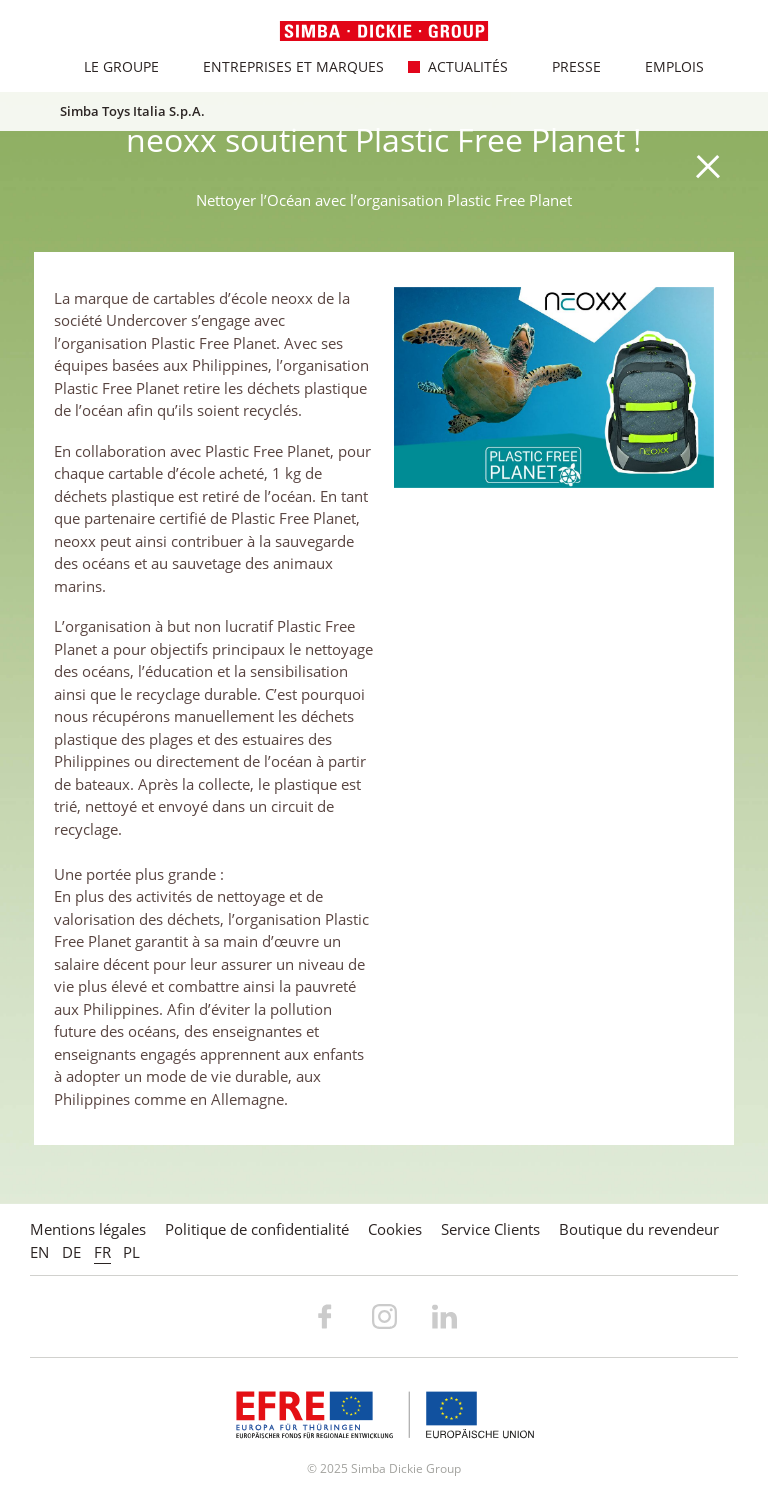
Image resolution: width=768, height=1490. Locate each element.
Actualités (457, 66)
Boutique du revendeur (639, 1229)
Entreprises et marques (283, 66)
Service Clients (490, 1229)
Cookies (395, 1229)
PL (131, 1252)
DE (71, 1252)
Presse (566, 66)
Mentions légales (88, 1229)
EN (39, 1252)
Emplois (664, 66)
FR (102, 1252)
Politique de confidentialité (257, 1229)
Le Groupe (111, 66)
